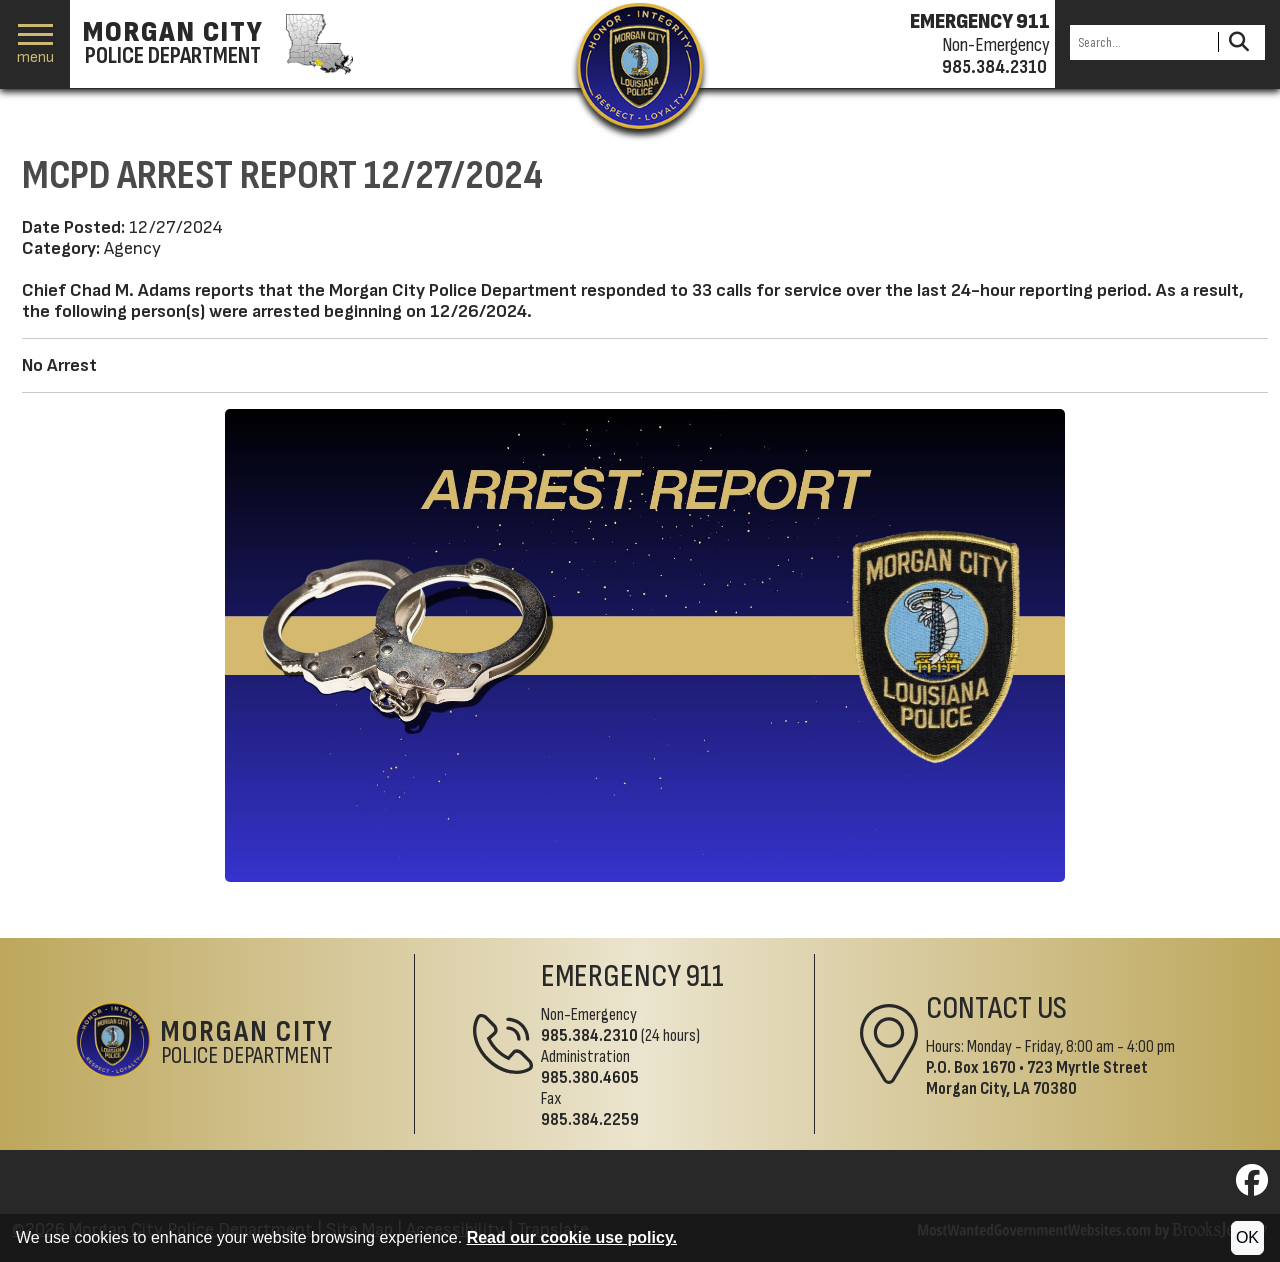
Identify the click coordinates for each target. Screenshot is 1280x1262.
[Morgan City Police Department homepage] (215, 44)
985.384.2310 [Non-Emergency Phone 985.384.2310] (589, 1035)
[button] (35, 44)
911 (705, 976)
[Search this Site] (1141, 42)
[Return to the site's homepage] (640, 66)
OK (1247, 1237)
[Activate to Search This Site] (1238, 42)
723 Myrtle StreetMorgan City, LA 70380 (1037, 1078)
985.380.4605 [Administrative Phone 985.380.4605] (590, 1077)
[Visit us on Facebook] (1252, 1186)
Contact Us (996, 1008)
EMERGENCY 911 (980, 22)
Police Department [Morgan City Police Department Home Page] (247, 1044)
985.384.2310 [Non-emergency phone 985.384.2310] (994, 67)
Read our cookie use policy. (572, 1237)
